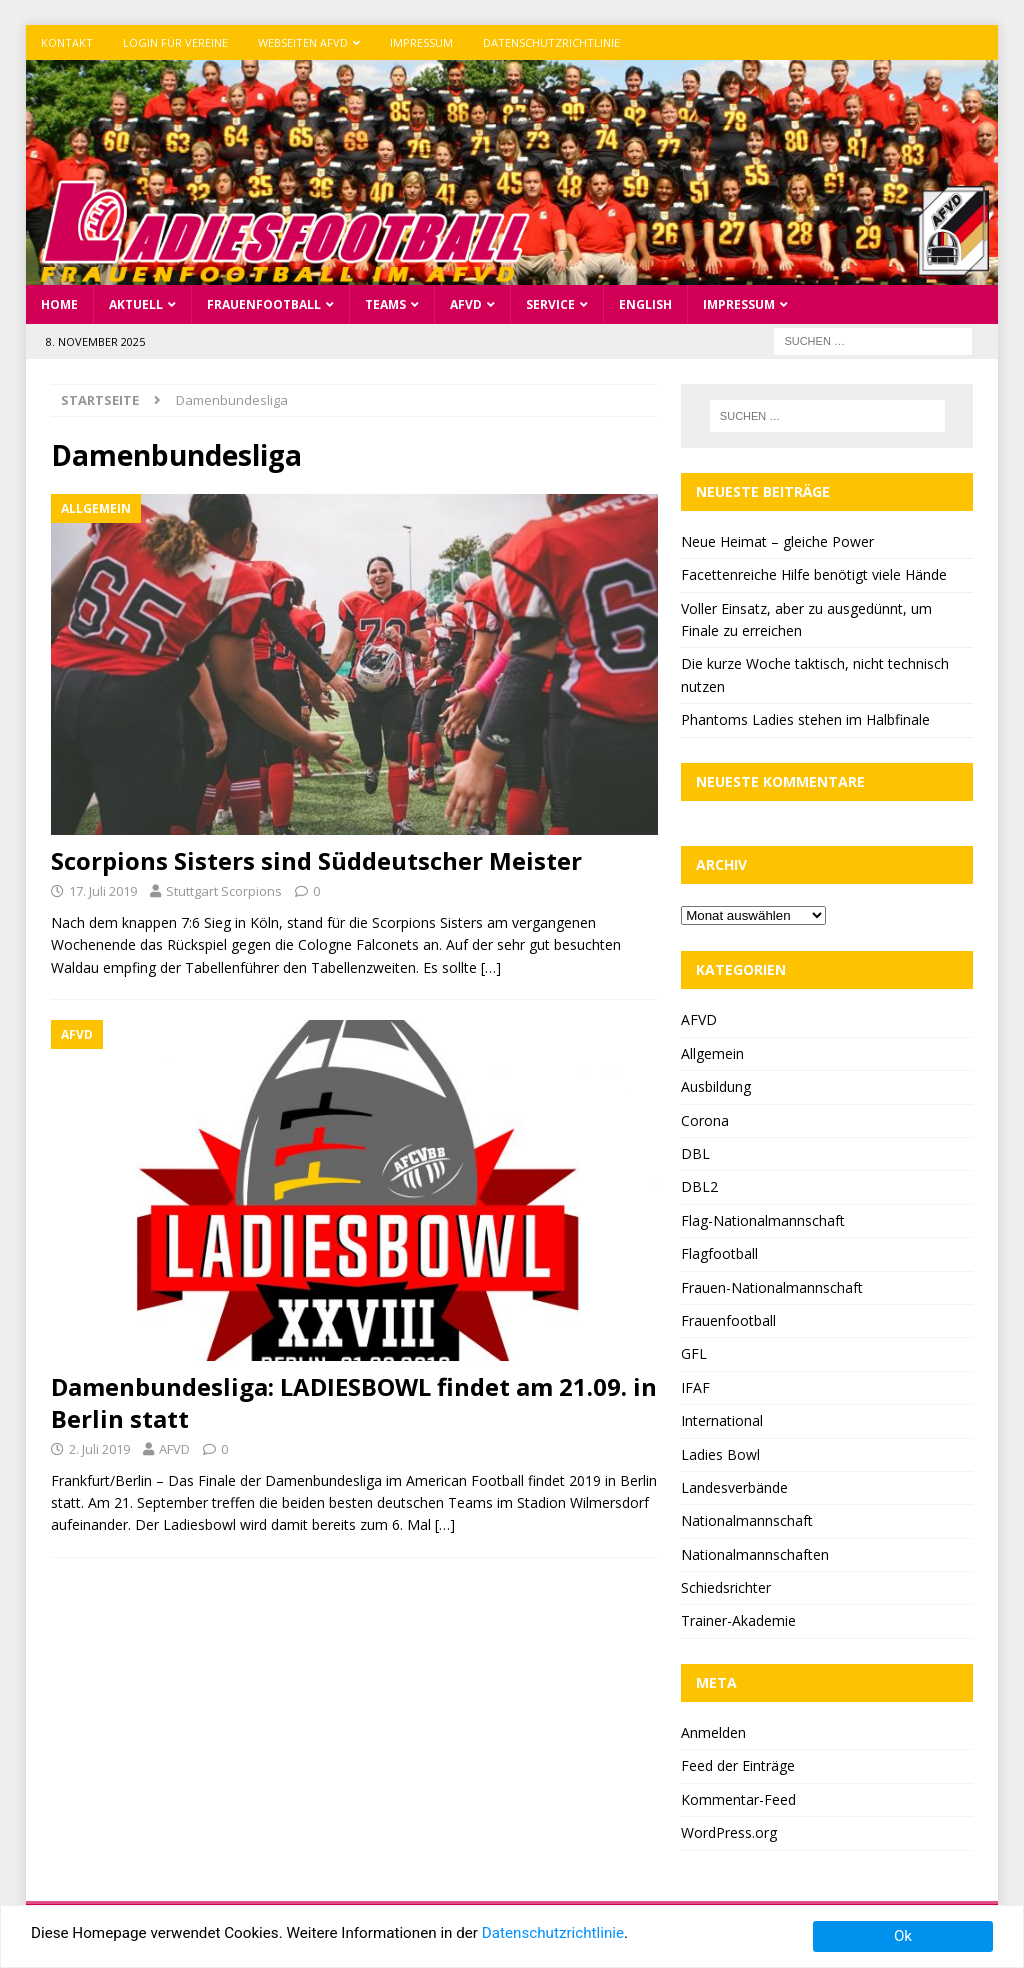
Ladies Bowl (720, 1454)
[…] (491, 967)
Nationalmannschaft (747, 1520)
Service (550, 304)
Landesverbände (734, 1487)
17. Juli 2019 (103, 891)
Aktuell (136, 304)
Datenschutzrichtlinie (551, 42)
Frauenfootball (264, 304)
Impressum (421, 42)
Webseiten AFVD (303, 42)
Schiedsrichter (726, 1587)
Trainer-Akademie (738, 1620)
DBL (695, 1153)
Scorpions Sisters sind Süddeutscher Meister (316, 860)
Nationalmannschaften (755, 1554)
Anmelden (713, 1732)
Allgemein (712, 1053)
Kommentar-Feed (738, 1799)
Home (59, 304)
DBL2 (699, 1186)
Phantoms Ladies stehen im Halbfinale (805, 719)
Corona (705, 1120)
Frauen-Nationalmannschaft (772, 1287)
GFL (694, 1353)
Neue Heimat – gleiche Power (777, 541)
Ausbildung (716, 1086)
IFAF (695, 1387)
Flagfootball (719, 1253)
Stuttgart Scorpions (224, 891)
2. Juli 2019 (99, 1449)
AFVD (466, 304)
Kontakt (67, 42)
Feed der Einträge (738, 1765)
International (722, 1420)
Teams (385, 304)
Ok (903, 1936)
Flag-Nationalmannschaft (763, 1220)
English (645, 304)
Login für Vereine (175, 42)
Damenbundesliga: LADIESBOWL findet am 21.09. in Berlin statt (354, 1402)
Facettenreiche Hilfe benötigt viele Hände (814, 574)
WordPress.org (729, 1832)
